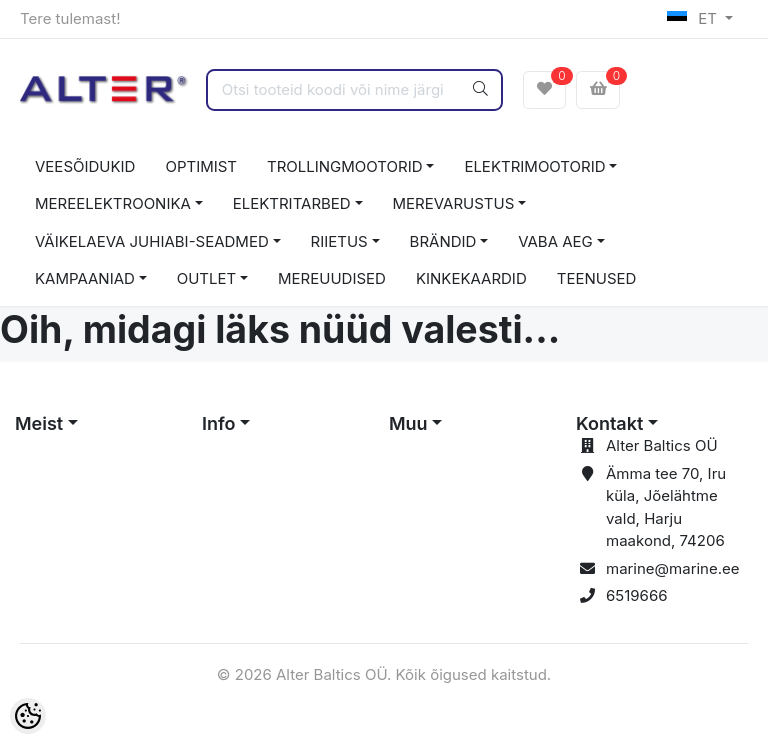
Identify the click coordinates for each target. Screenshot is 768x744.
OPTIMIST (201, 166)
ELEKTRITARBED (292, 203)
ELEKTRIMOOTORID (534, 166)
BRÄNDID (443, 241)
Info (219, 423)
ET (694, 18)
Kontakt (609, 423)
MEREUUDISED (332, 278)
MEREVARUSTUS (454, 203)
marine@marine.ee (673, 568)
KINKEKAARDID (471, 278)
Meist (39, 423)
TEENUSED (597, 278)
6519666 (637, 595)
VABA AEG (555, 241)
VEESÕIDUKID (85, 166)
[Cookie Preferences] (28, 716)
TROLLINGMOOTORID (345, 166)
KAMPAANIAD (85, 278)
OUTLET (207, 278)
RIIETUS (339, 241)
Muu (408, 423)
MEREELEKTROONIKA (113, 203)
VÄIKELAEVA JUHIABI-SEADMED (152, 241)
